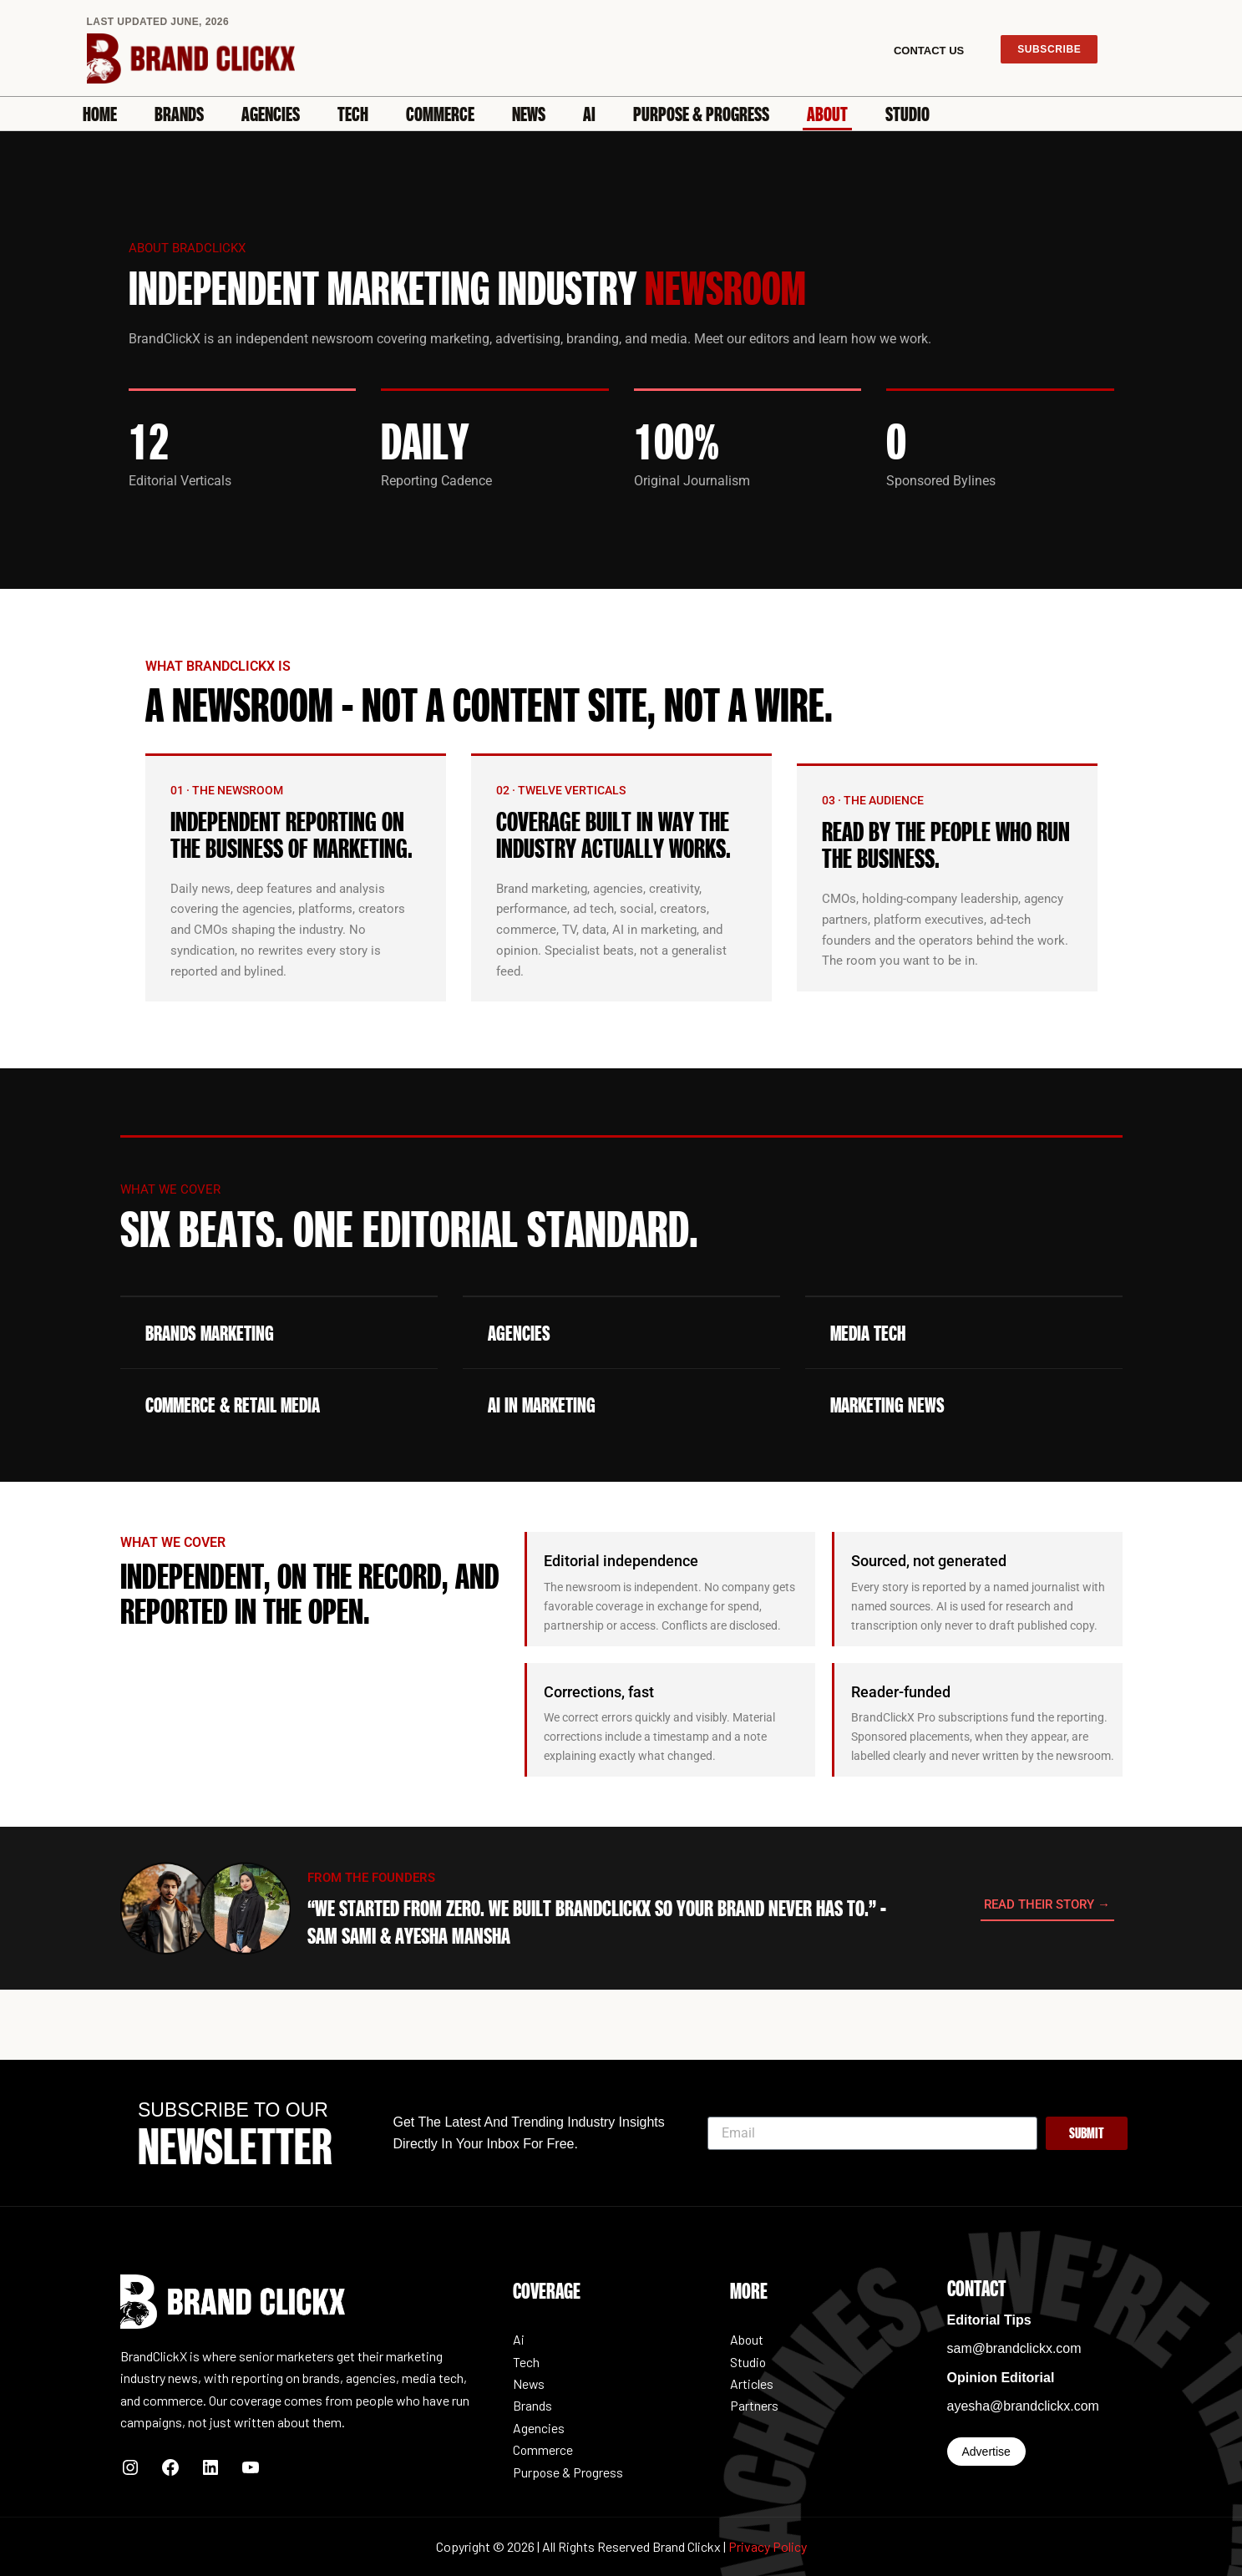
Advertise (986, 2451)
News (528, 113)
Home (100, 113)
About (827, 113)
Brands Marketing (209, 1333)
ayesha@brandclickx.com (1023, 2406)
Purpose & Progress (701, 113)
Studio (907, 113)
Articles (751, 2383)
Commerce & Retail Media (232, 1404)
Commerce (440, 113)
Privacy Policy (767, 2546)
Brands (179, 113)
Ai (589, 113)
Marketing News (887, 1404)
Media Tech (867, 1333)
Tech (352, 113)
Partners (754, 2405)
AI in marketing (542, 1404)
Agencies (270, 113)
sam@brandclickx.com (1014, 2348)
